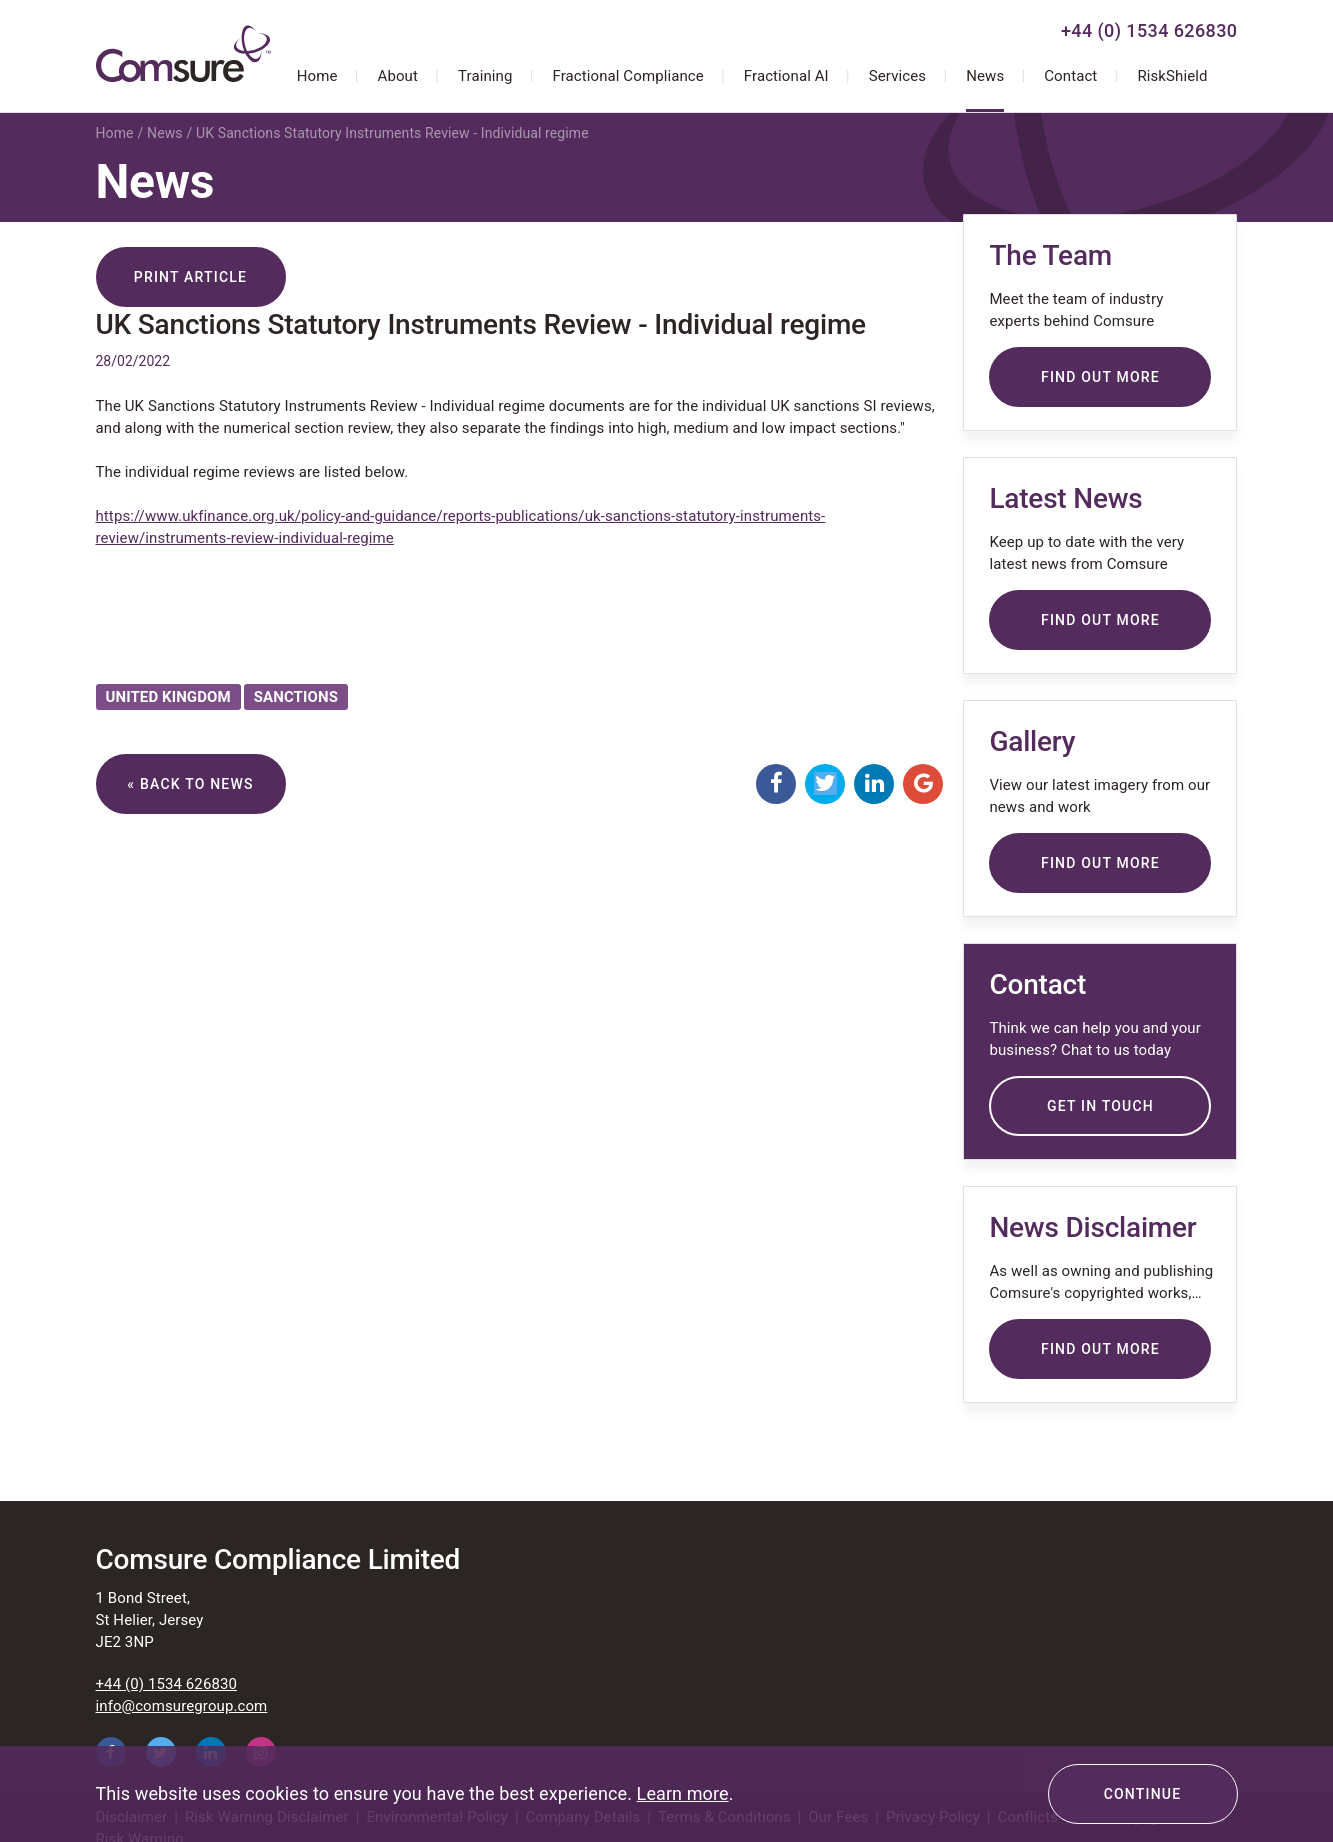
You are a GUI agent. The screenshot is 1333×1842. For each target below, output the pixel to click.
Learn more (683, 1793)
